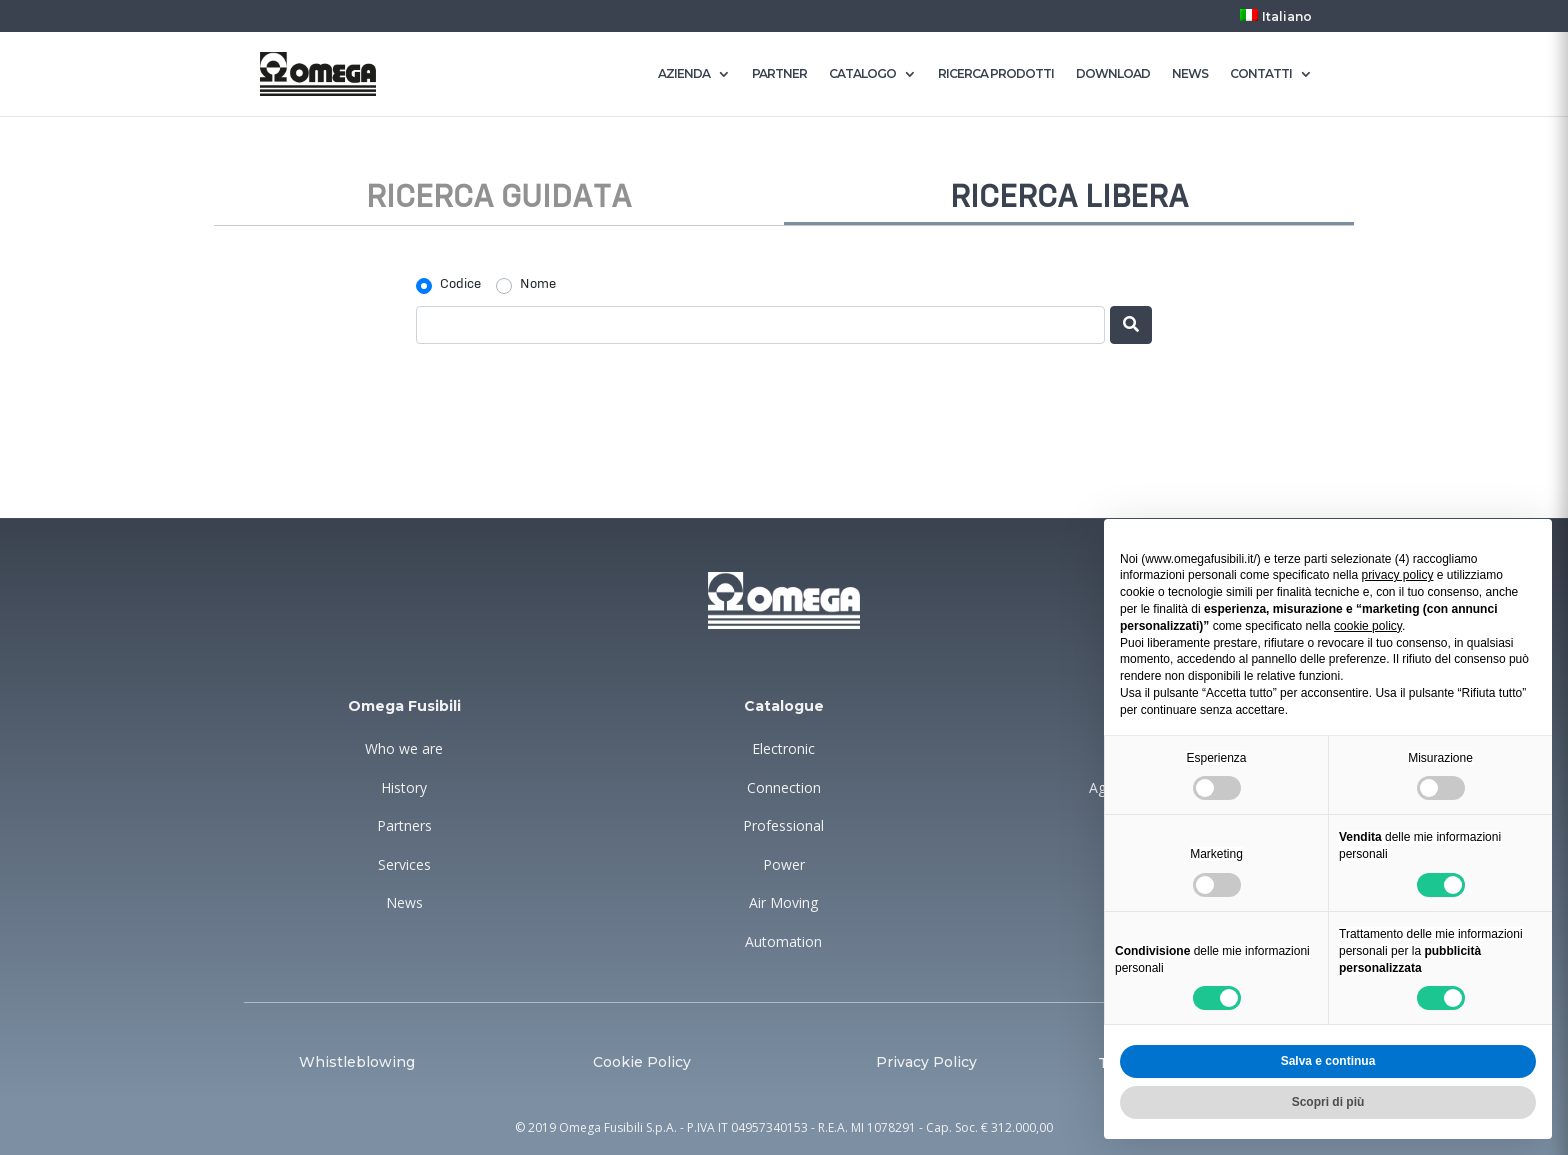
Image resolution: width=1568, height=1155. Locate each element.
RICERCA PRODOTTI (996, 74)
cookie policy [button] (1368, 626)
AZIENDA (684, 74)
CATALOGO (862, 74)
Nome (538, 284)
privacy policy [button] (1397, 575)
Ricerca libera (1069, 198)
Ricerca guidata (499, 198)
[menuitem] (1276, 20)
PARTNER (779, 74)
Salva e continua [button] (1328, 1061)
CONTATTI (1261, 74)
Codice (460, 284)
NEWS (1190, 74)
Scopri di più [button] (1328, 1102)
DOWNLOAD (1113, 74)
